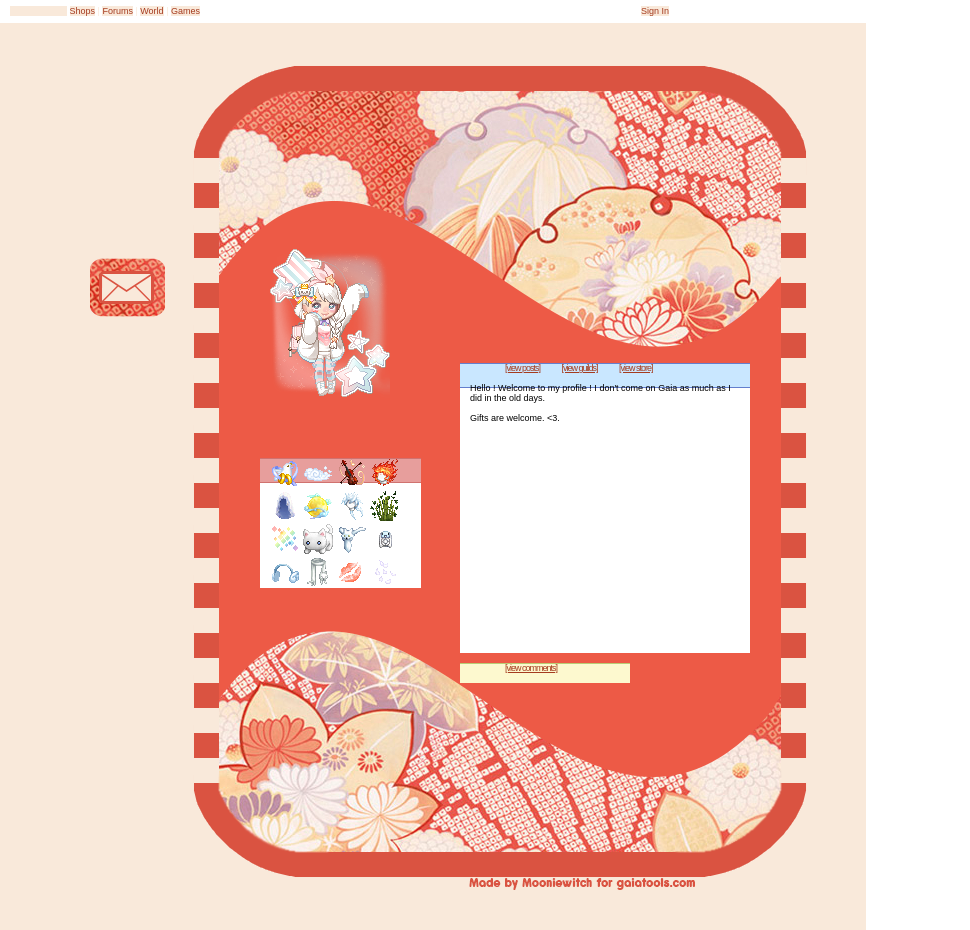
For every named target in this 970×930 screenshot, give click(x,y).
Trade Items (127, 362)
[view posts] (522, 368)
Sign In (655, 11)
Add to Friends (127, 212)
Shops (83, 11)
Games (185, 11)
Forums (117, 11)
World (151, 11)
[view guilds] (580, 368)
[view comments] (531, 668)
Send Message (127, 287)
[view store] (636, 368)
